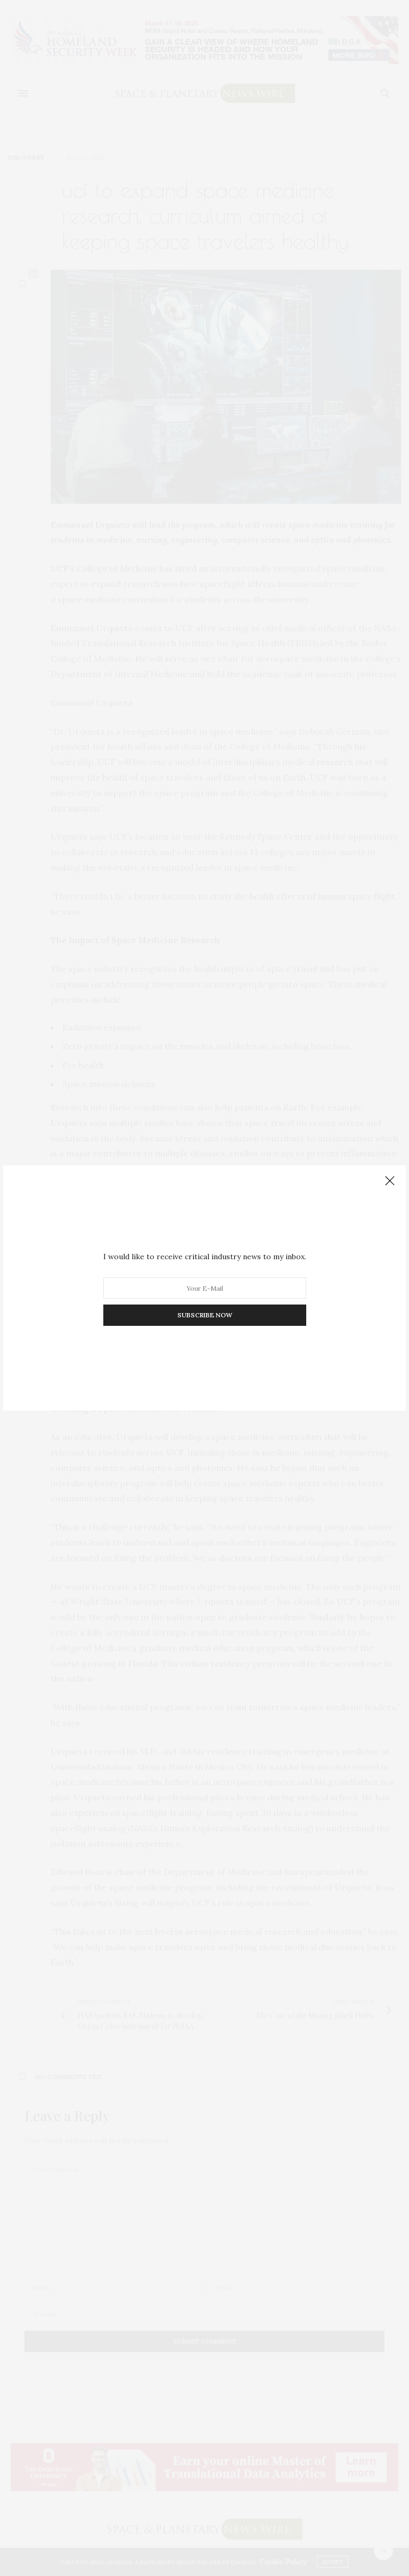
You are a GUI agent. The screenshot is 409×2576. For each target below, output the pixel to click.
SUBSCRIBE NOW (204, 1315)
